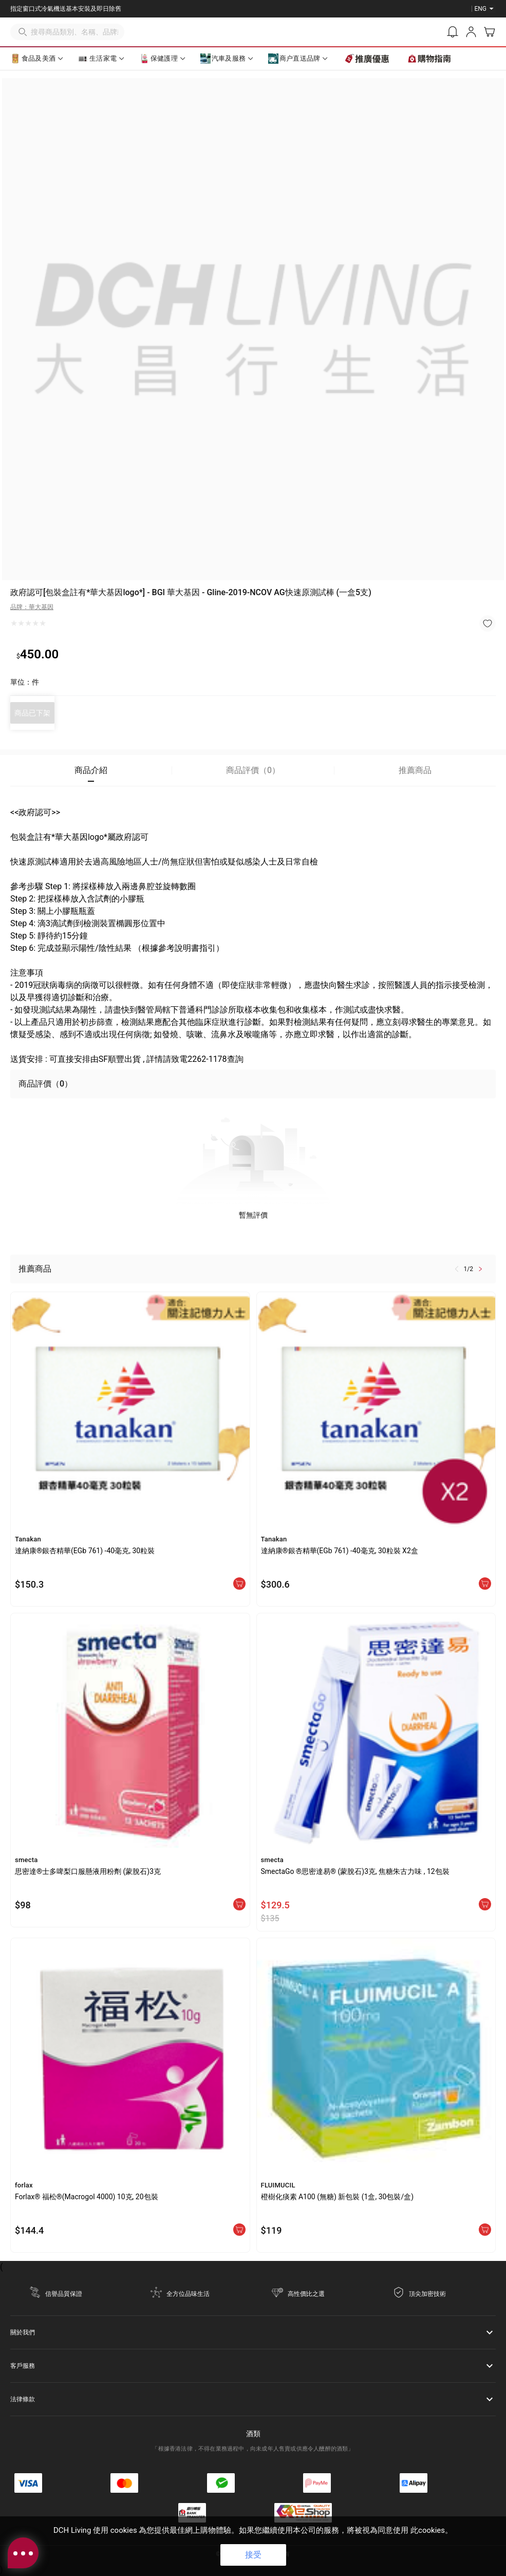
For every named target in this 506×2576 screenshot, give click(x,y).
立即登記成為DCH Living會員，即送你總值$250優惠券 (84, 8)
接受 (253, 2555)
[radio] (13, 623)
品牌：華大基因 (31, 607)
